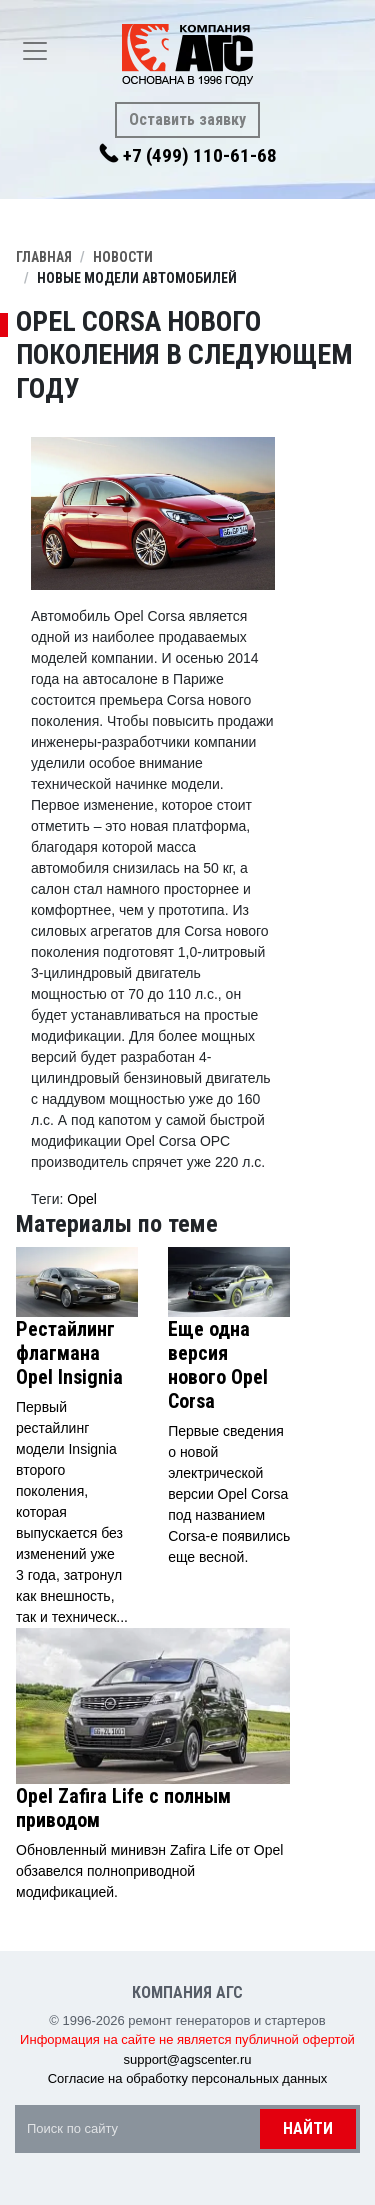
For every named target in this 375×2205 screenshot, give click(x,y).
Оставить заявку (187, 119)
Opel (82, 1199)
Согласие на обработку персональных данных (188, 2078)
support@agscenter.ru (187, 2059)
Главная (44, 257)
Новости (123, 257)
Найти (308, 2128)
